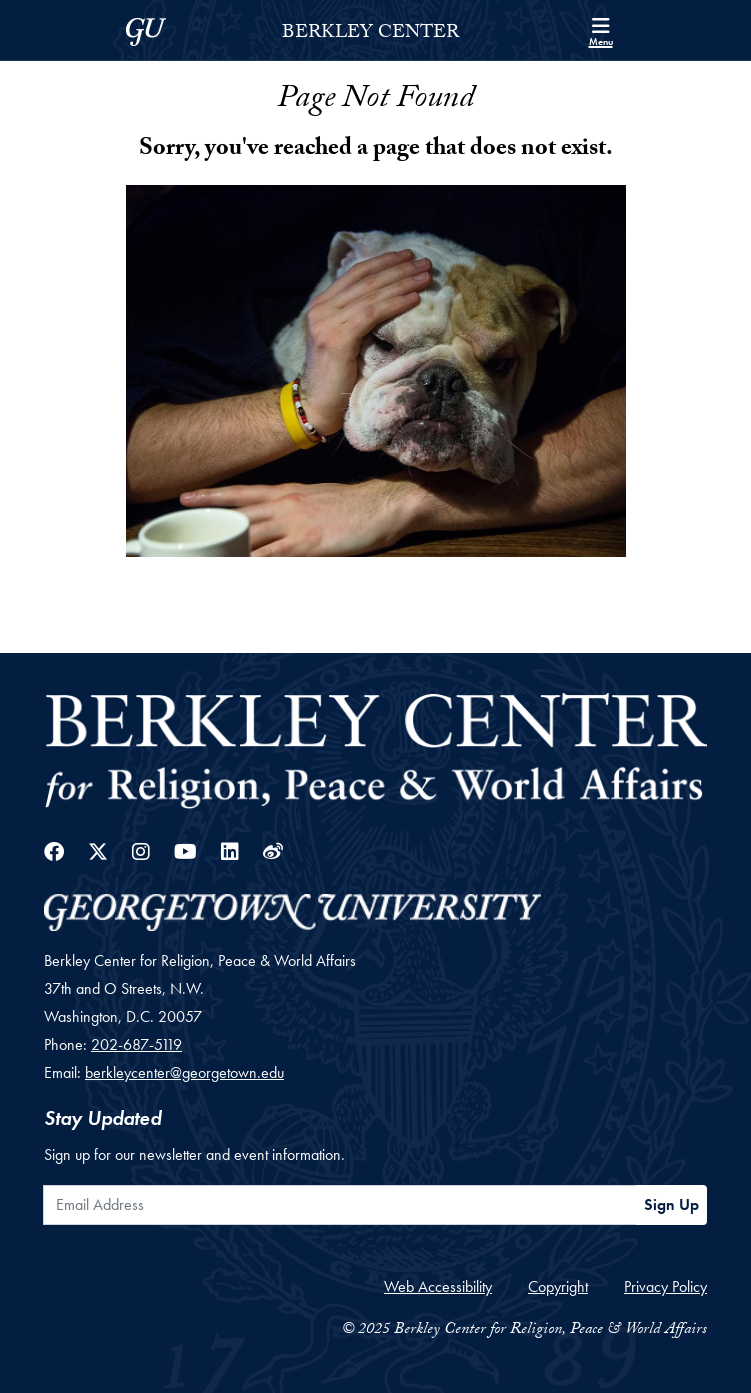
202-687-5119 (136, 1044)
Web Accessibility (438, 1286)
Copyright (558, 1286)
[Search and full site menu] (601, 30)
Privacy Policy (665, 1286)
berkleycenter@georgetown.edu (184, 1072)
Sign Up (671, 1204)
